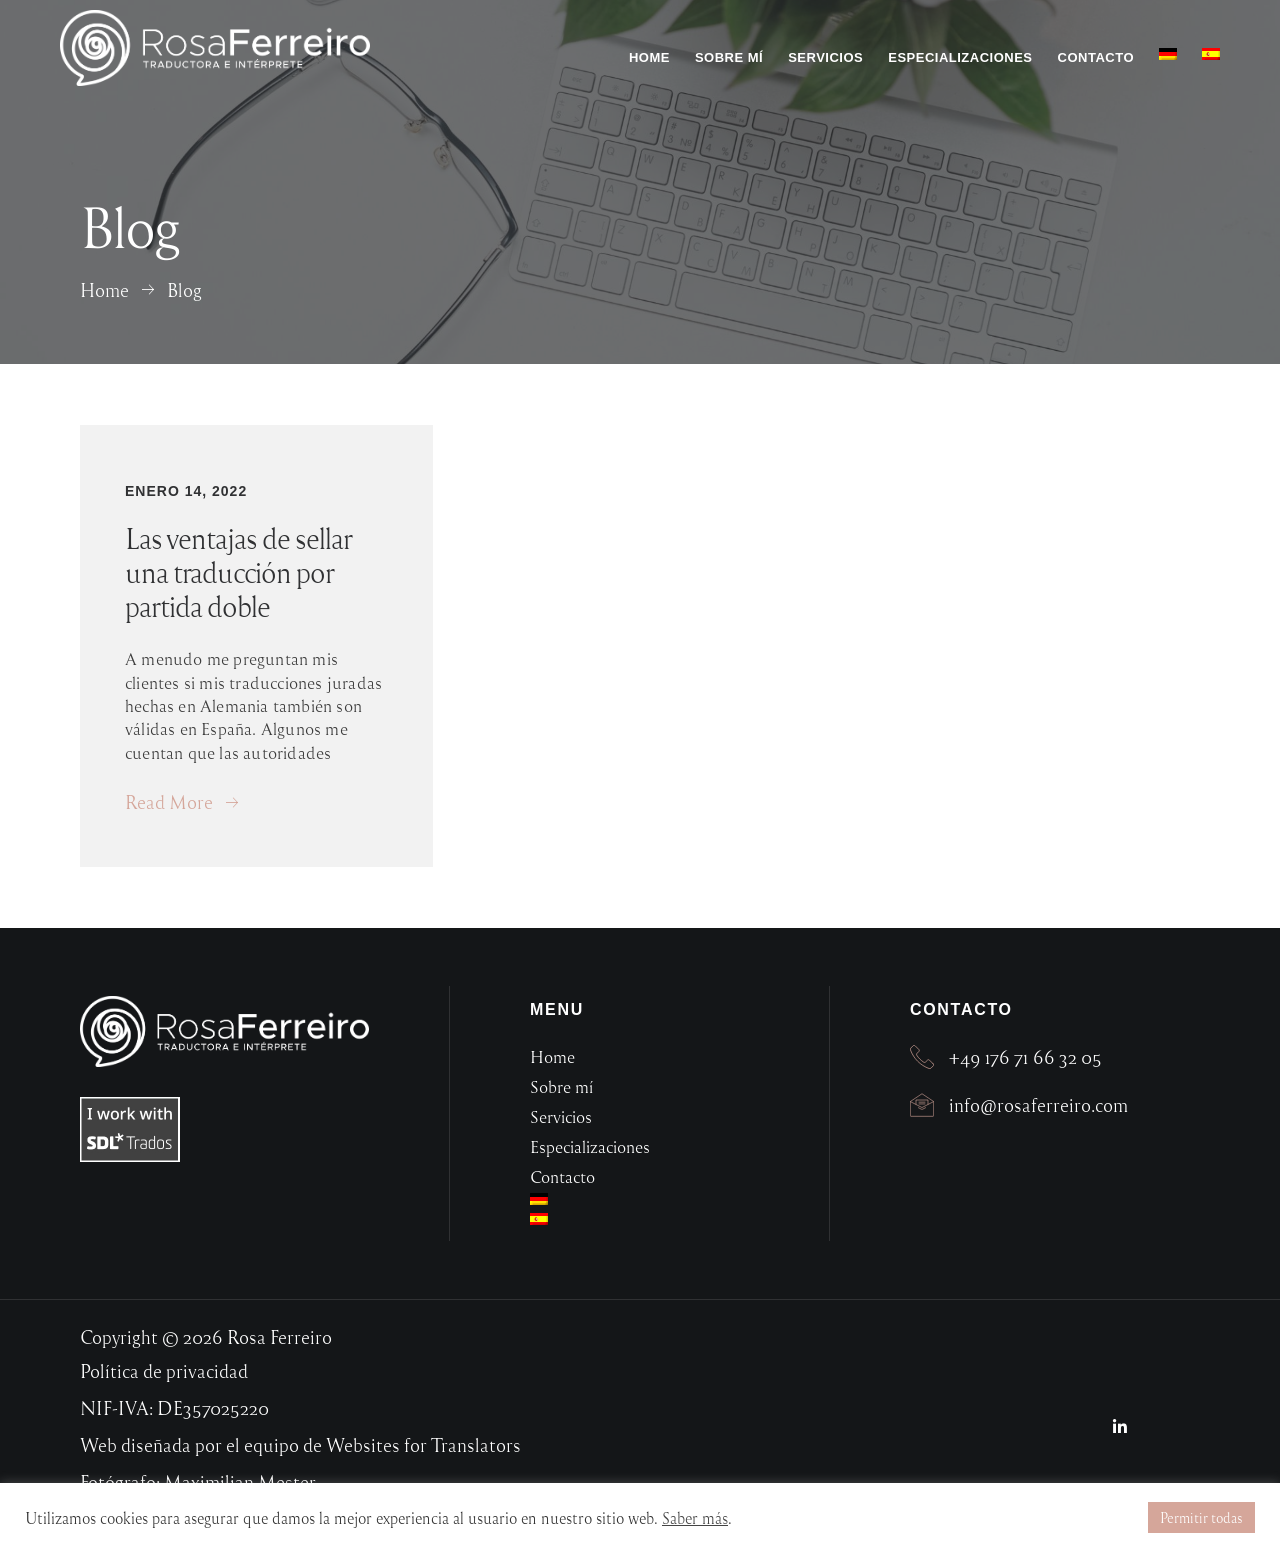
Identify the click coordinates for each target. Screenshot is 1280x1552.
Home (649, 57)
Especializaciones (960, 57)
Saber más (695, 1518)
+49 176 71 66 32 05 (1025, 1056)
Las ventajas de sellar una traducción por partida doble (238, 572)
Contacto (1096, 57)
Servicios (825, 57)
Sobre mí (729, 57)
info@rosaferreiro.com (1038, 1104)
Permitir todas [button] (1201, 1517)
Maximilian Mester (240, 1481)
